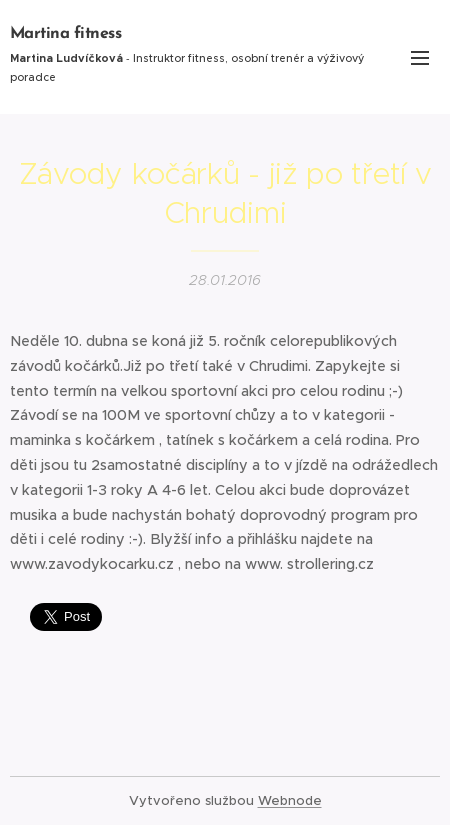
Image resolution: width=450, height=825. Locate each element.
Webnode (290, 800)
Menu (420, 58)
